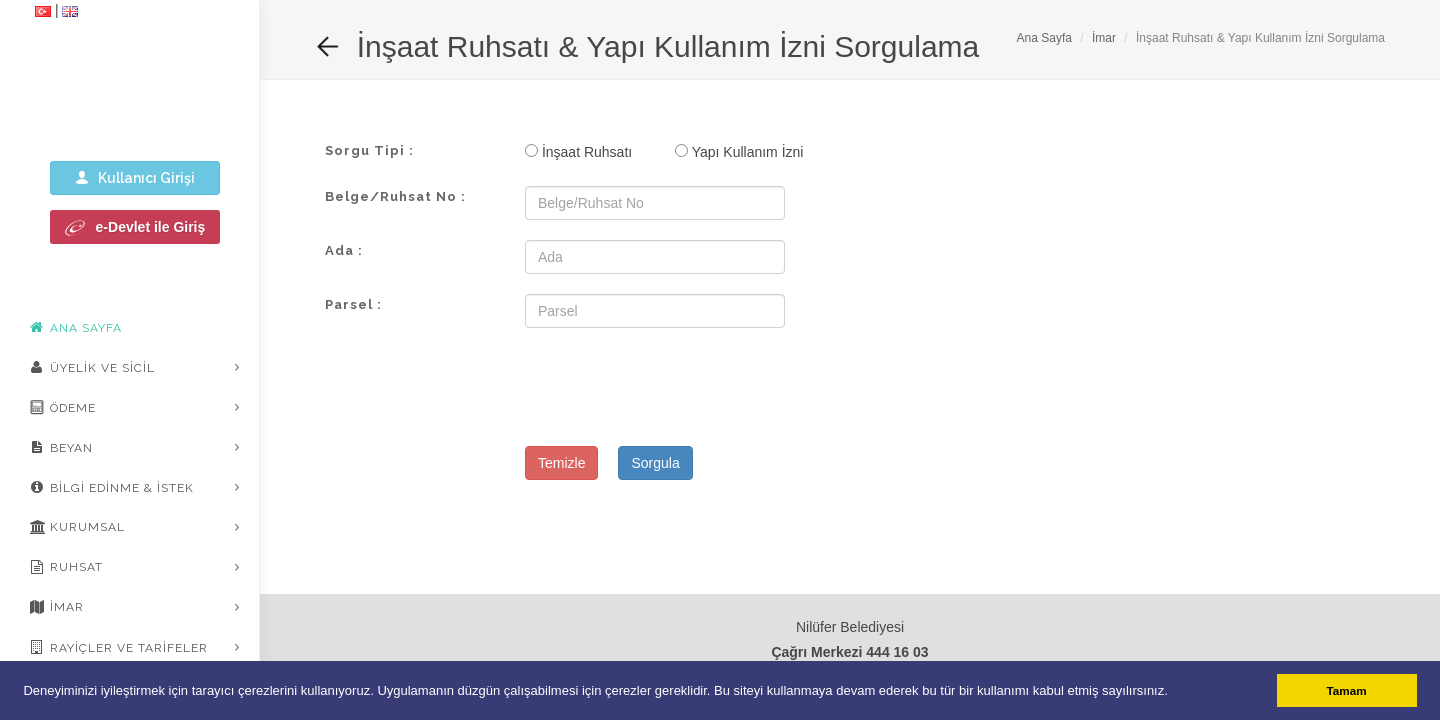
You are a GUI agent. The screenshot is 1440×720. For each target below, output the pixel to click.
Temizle (561, 463)
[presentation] (677, 387)
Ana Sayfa (1044, 38)
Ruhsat (66, 567)
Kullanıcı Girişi (135, 177)
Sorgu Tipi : (369, 150)
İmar (57, 607)
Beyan (61, 447)
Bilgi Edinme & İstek (112, 487)
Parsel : (353, 304)
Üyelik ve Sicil (92, 367)
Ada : (344, 250)
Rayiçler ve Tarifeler (119, 647)
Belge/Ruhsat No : (395, 196)
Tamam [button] (1347, 690)
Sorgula (655, 463)
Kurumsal (77, 527)
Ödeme (63, 407)
